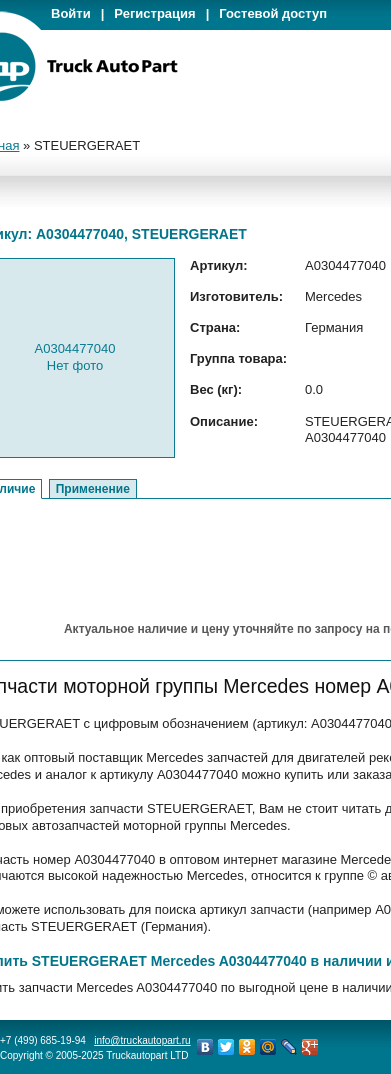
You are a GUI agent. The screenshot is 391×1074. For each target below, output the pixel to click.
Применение (93, 489)
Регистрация (154, 13)
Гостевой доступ (273, 13)
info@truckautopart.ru (142, 1040)
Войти (71, 13)
